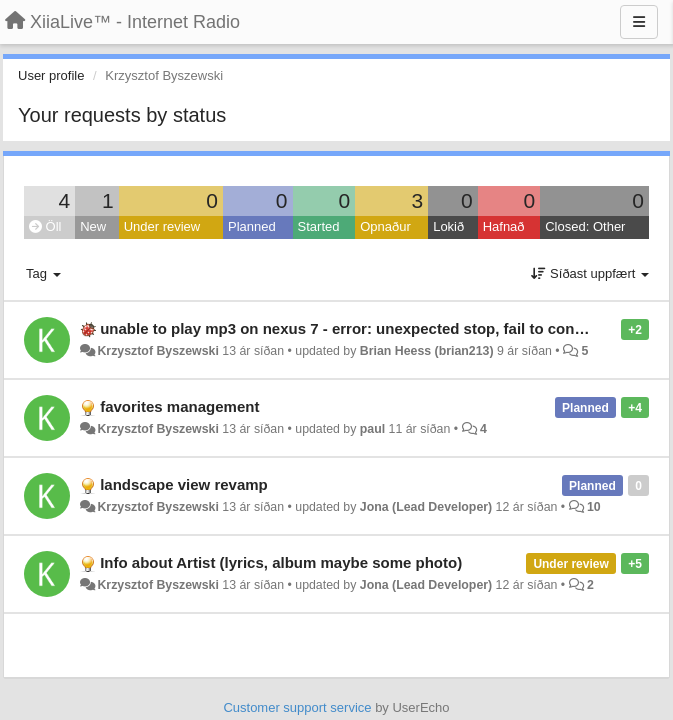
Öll (45, 226)
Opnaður (385, 226)
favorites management (179, 406)
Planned (252, 226)
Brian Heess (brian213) (427, 351)
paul (372, 429)
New (93, 226)
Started (319, 226)
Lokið (448, 226)
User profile (51, 75)
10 (594, 507)
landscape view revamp (184, 484)
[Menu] (639, 22)
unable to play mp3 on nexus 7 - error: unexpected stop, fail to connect (352, 328)
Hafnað (504, 226)
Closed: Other (585, 226)
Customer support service (297, 707)
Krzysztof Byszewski (157, 351)
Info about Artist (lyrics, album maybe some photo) (281, 562)
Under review (162, 226)
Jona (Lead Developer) (426, 507)
